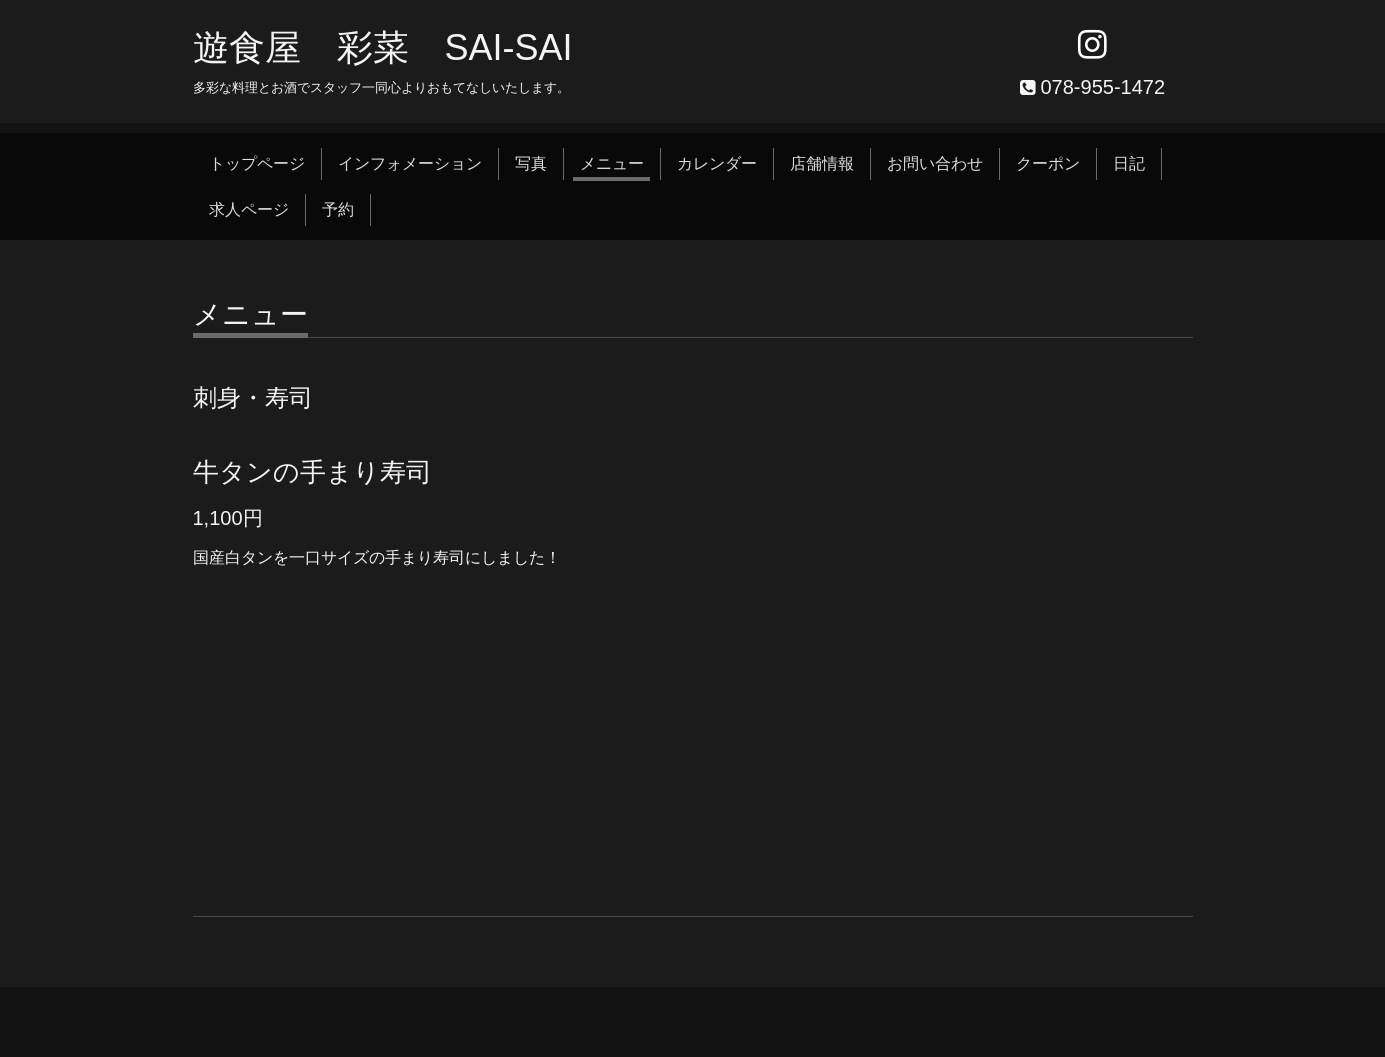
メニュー (612, 163)
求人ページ (249, 209)
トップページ (257, 163)
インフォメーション (410, 163)
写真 (531, 163)
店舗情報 (822, 163)
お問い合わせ (935, 163)
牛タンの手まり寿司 (312, 472)
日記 (1129, 163)
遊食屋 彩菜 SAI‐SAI (383, 47)
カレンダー (717, 163)
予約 (338, 209)
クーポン (1048, 163)
